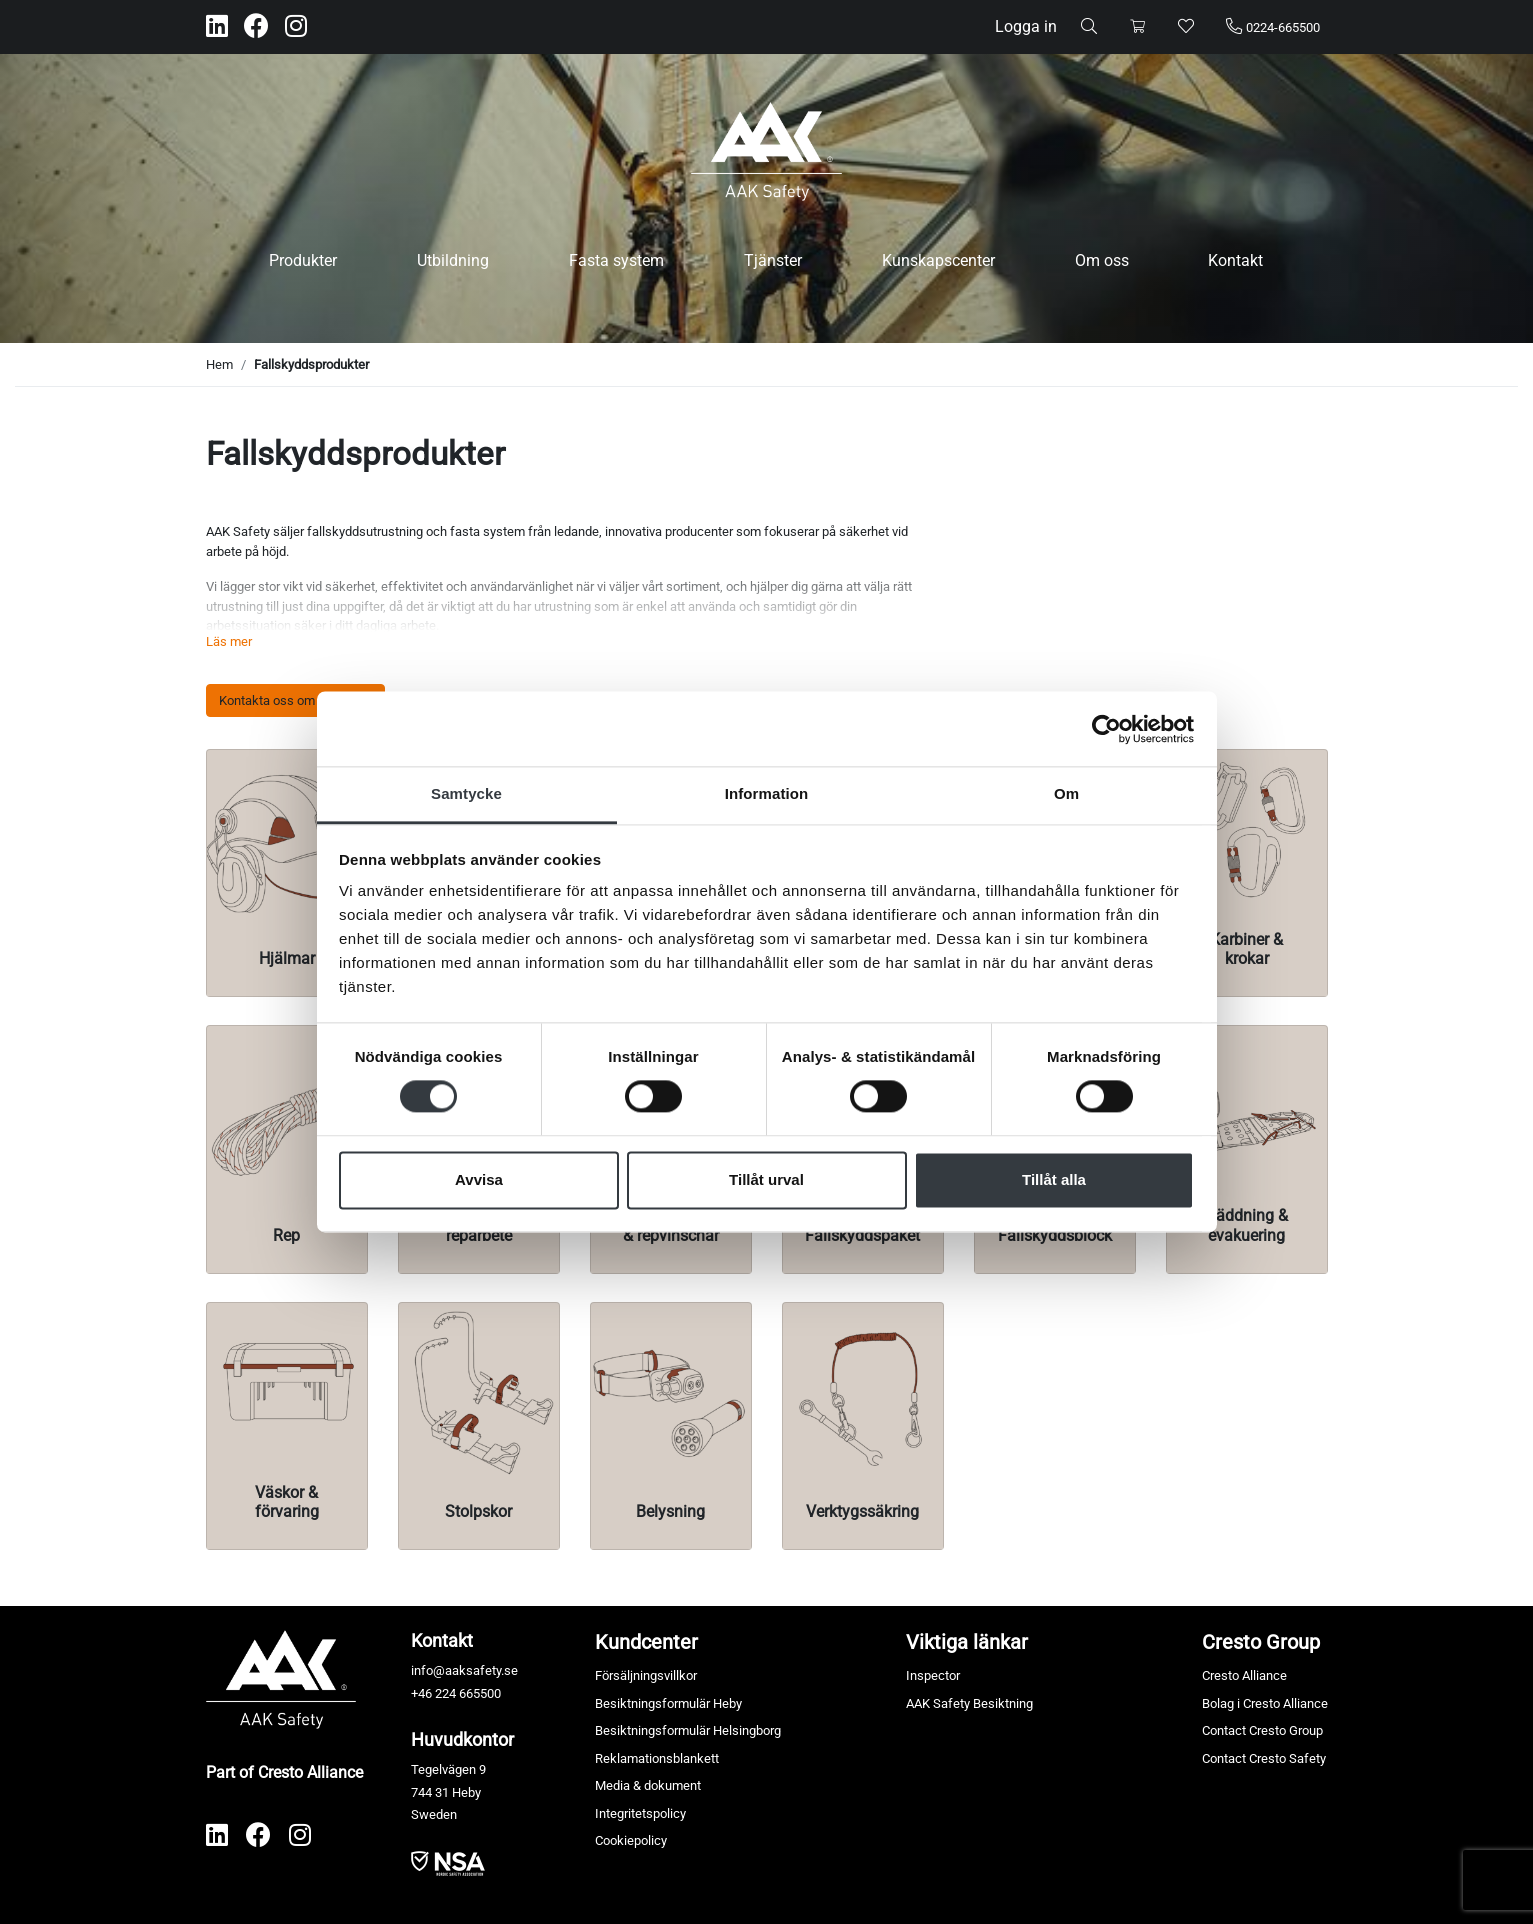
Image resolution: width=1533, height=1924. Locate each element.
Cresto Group (1261, 1642)
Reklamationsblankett (657, 1758)
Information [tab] (767, 793)
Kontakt (1235, 260)
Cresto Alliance (1244, 1675)
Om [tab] (1066, 793)
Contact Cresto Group (1262, 1730)
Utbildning (453, 260)
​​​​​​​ (448, 1862)
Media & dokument (648, 1785)
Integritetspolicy (640, 1813)
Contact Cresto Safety (1264, 1758)
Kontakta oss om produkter (295, 700)
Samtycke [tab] (466, 793)
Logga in (1026, 26)
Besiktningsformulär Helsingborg (688, 1730)
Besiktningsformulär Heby (668, 1703)
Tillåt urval (766, 1179)
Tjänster (773, 260)
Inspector (933, 1675)
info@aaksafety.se (464, 1670)
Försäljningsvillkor (646, 1675)
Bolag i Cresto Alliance (1265, 1703)
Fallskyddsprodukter (311, 364)
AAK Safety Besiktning (969, 1703)
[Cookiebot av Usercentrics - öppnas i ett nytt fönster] (1106, 729)
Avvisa (479, 1179)
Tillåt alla (1054, 1179)
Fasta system (616, 260)
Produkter (303, 260)
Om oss (1102, 260)
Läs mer (229, 641)
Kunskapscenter (938, 260)
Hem (219, 364)
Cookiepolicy (631, 1840)
